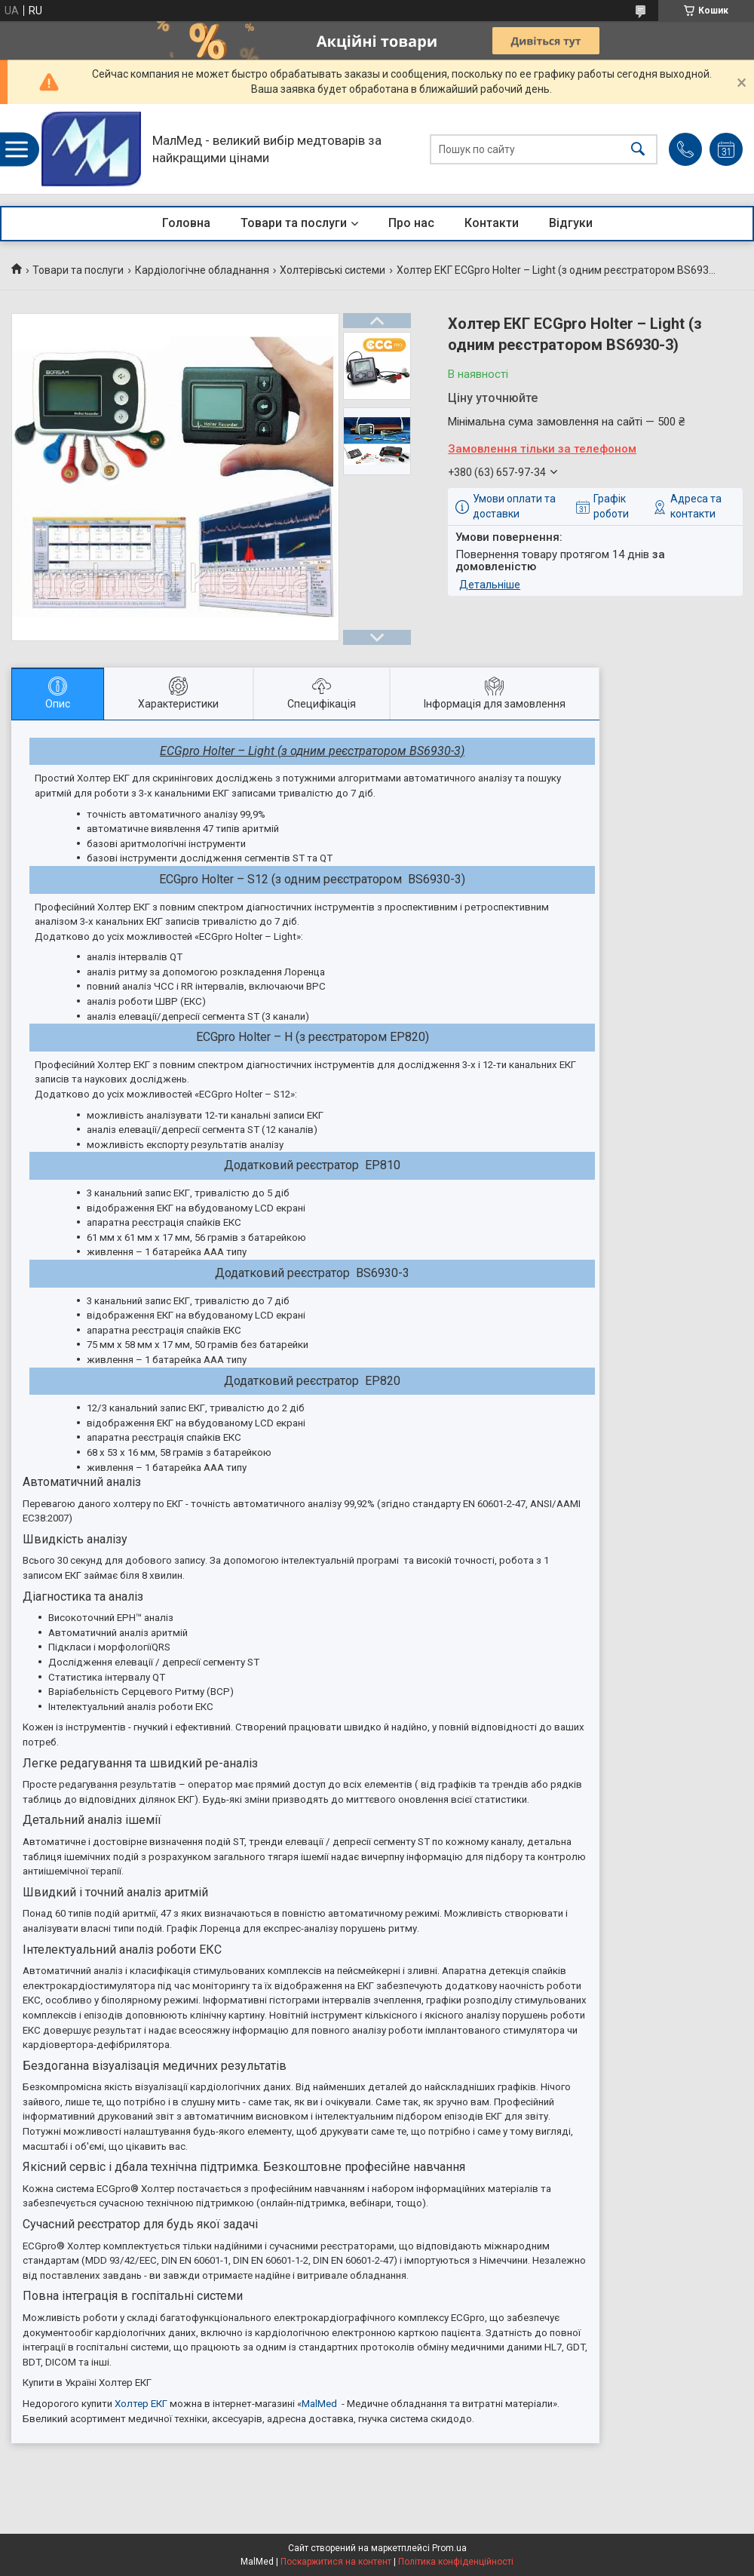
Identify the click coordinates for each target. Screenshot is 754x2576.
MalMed (319, 2403)
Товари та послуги (294, 223)
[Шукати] (638, 149)
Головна (186, 223)
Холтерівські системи (332, 270)
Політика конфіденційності (455, 2561)
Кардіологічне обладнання (202, 270)
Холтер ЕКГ (141, 2403)
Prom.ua (449, 2548)
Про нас (411, 223)
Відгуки (571, 223)
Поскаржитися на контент (335, 2561)
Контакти (491, 223)
